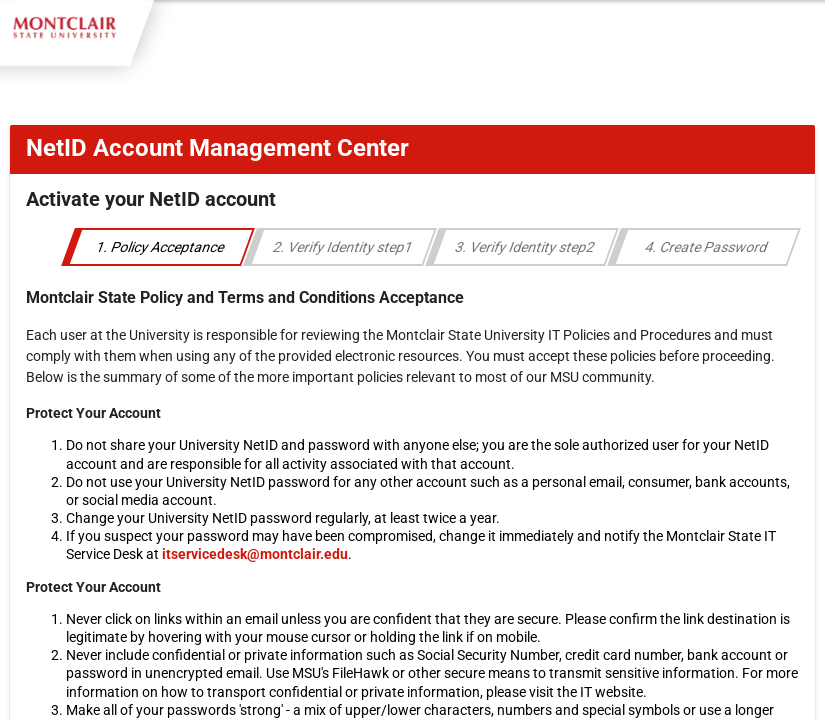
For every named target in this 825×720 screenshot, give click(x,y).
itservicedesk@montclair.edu (255, 554)
